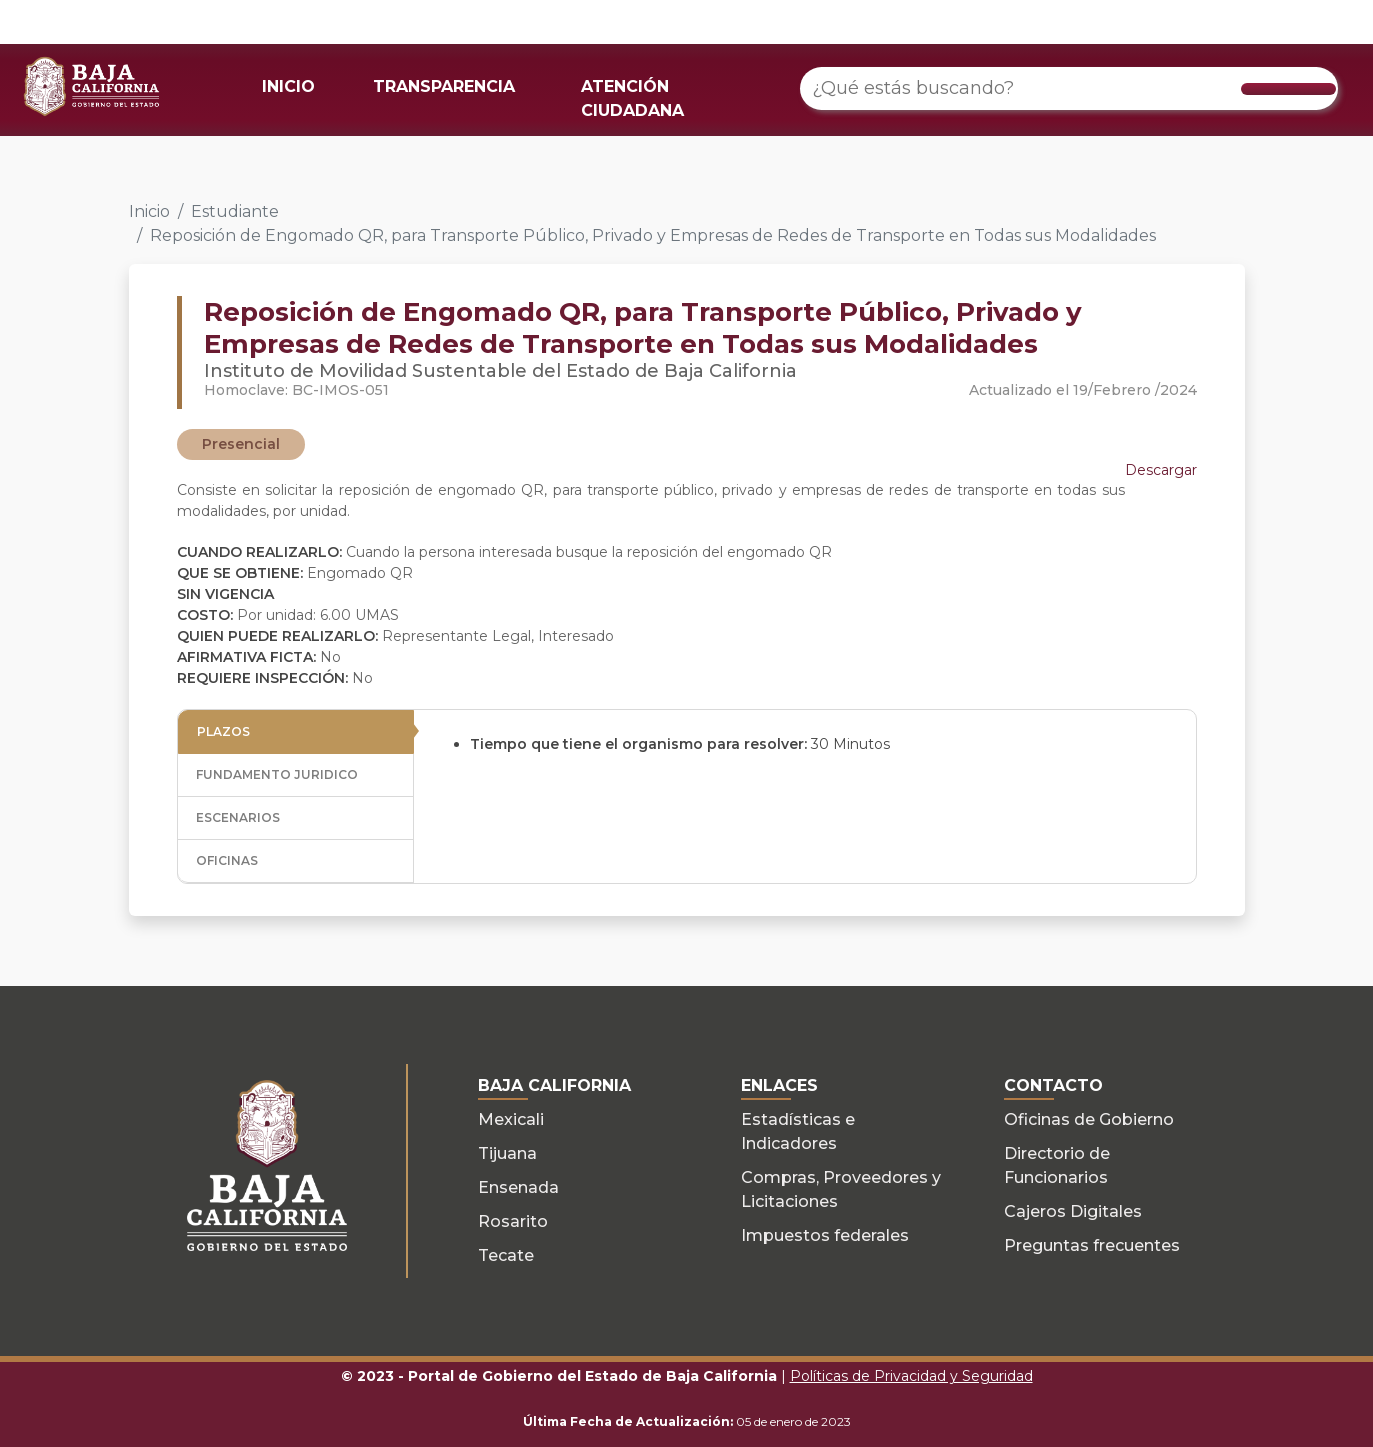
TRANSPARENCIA (444, 86)
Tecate (506, 1255)
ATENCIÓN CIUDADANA (632, 98)
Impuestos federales (825, 1235)
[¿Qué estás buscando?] (1069, 88)
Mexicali (511, 1119)
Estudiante (235, 211)
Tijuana (507, 1153)
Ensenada (518, 1187)
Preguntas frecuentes (1092, 1245)
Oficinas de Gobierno (1089, 1119)
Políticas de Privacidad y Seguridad (911, 1376)
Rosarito (513, 1221)
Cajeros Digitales (1073, 1211)
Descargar (1161, 470)
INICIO (288, 86)
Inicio (149, 211)
